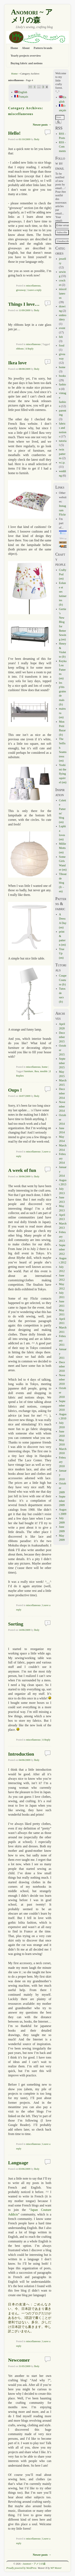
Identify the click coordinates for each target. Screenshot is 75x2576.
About (26, 48)
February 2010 (62, 1462)
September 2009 (62, 1501)
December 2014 (62, 1093)
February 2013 (62, 1236)
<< (30, 86)
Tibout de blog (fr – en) (63, 882)
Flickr (62, 514)
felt (61, 336)
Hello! (14, 133)
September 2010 (62, 1405)
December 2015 (62, 1037)
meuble (44, 1071)
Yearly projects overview (26, 55)
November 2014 (62, 1106)
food (61, 345)
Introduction (21, 1754)
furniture (28, 1071)
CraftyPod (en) (62, 574)
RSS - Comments (62, 147)
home (44, 1066)
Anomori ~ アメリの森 (32, 16)
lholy (36, 139)
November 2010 (62, 1379)
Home (14, 48)
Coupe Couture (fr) (63, 980)
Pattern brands (43, 48)
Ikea (36, 1071)
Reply (30, 348)
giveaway (21, 290)
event (62, 328)
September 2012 (62, 1249)
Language (18, 2162)
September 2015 (62, 1063)
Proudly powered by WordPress (21, 2568)
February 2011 (62, 1340)
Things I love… (23, 304)
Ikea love (17, 362)
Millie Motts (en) (62, 848)
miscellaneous (33, 285)
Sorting (15, 1624)
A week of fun (22, 1170)
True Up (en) (61, 953)
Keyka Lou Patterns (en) (63, 669)
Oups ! (15, 1090)
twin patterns (62, 454)
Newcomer (19, 2360)
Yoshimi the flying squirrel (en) (62, 773)
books (62, 375)
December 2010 (62, 1366)
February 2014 (62, 1158)
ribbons (20, 348)
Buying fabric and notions (27, 63)
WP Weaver (56, 2568)
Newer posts (42, 124)
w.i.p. (62, 462)
